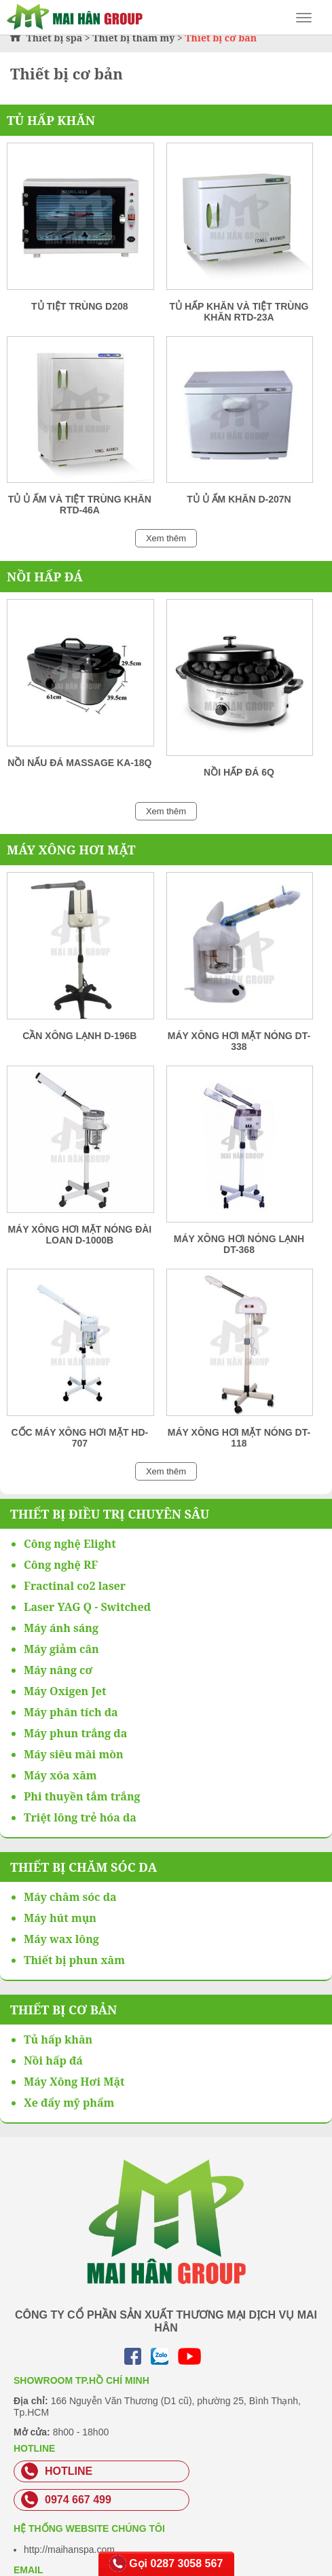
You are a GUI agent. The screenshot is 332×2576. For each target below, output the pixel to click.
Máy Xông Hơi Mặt (71, 849)
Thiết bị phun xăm (74, 1960)
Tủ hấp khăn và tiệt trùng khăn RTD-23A (239, 312)
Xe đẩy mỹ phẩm (69, 2102)
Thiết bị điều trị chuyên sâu (109, 1514)
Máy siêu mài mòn (74, 1754)
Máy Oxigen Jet (65, 1691)
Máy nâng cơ (58, 1670)
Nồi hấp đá (45, 576)
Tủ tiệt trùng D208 (79, 306)
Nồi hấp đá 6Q (239, 772)
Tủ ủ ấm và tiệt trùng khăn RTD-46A (79, 504)
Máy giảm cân (61, 1648)
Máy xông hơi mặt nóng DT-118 (239, 1438)
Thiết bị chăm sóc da (83, 1867)
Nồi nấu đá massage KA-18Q (79, 762)
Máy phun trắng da (75, 1733)
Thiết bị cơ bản (63, 2009)
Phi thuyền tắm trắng (82, 1796)
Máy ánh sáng (61, 1627)
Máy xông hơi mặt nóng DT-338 (239, 1041)
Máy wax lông (61, 1938)
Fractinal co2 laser (75, 1585)
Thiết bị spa (54, 37)
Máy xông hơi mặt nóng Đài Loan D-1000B (79, 1235)
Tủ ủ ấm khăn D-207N (239, 499)
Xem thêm (166, 538)
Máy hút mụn (60, 1917)
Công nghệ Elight (70, 1543)
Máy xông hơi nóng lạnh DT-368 (239, 1244)
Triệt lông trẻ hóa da (80, 1817)
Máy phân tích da (71, 1712)
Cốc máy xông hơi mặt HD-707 (79, 1438)
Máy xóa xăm (60, 1775)
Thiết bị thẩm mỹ (133, 37)
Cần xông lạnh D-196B (79, 1035)
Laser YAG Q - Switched (87, 1606)
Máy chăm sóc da (70, 1896)
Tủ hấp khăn (51, 120)
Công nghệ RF (61, 1564)
